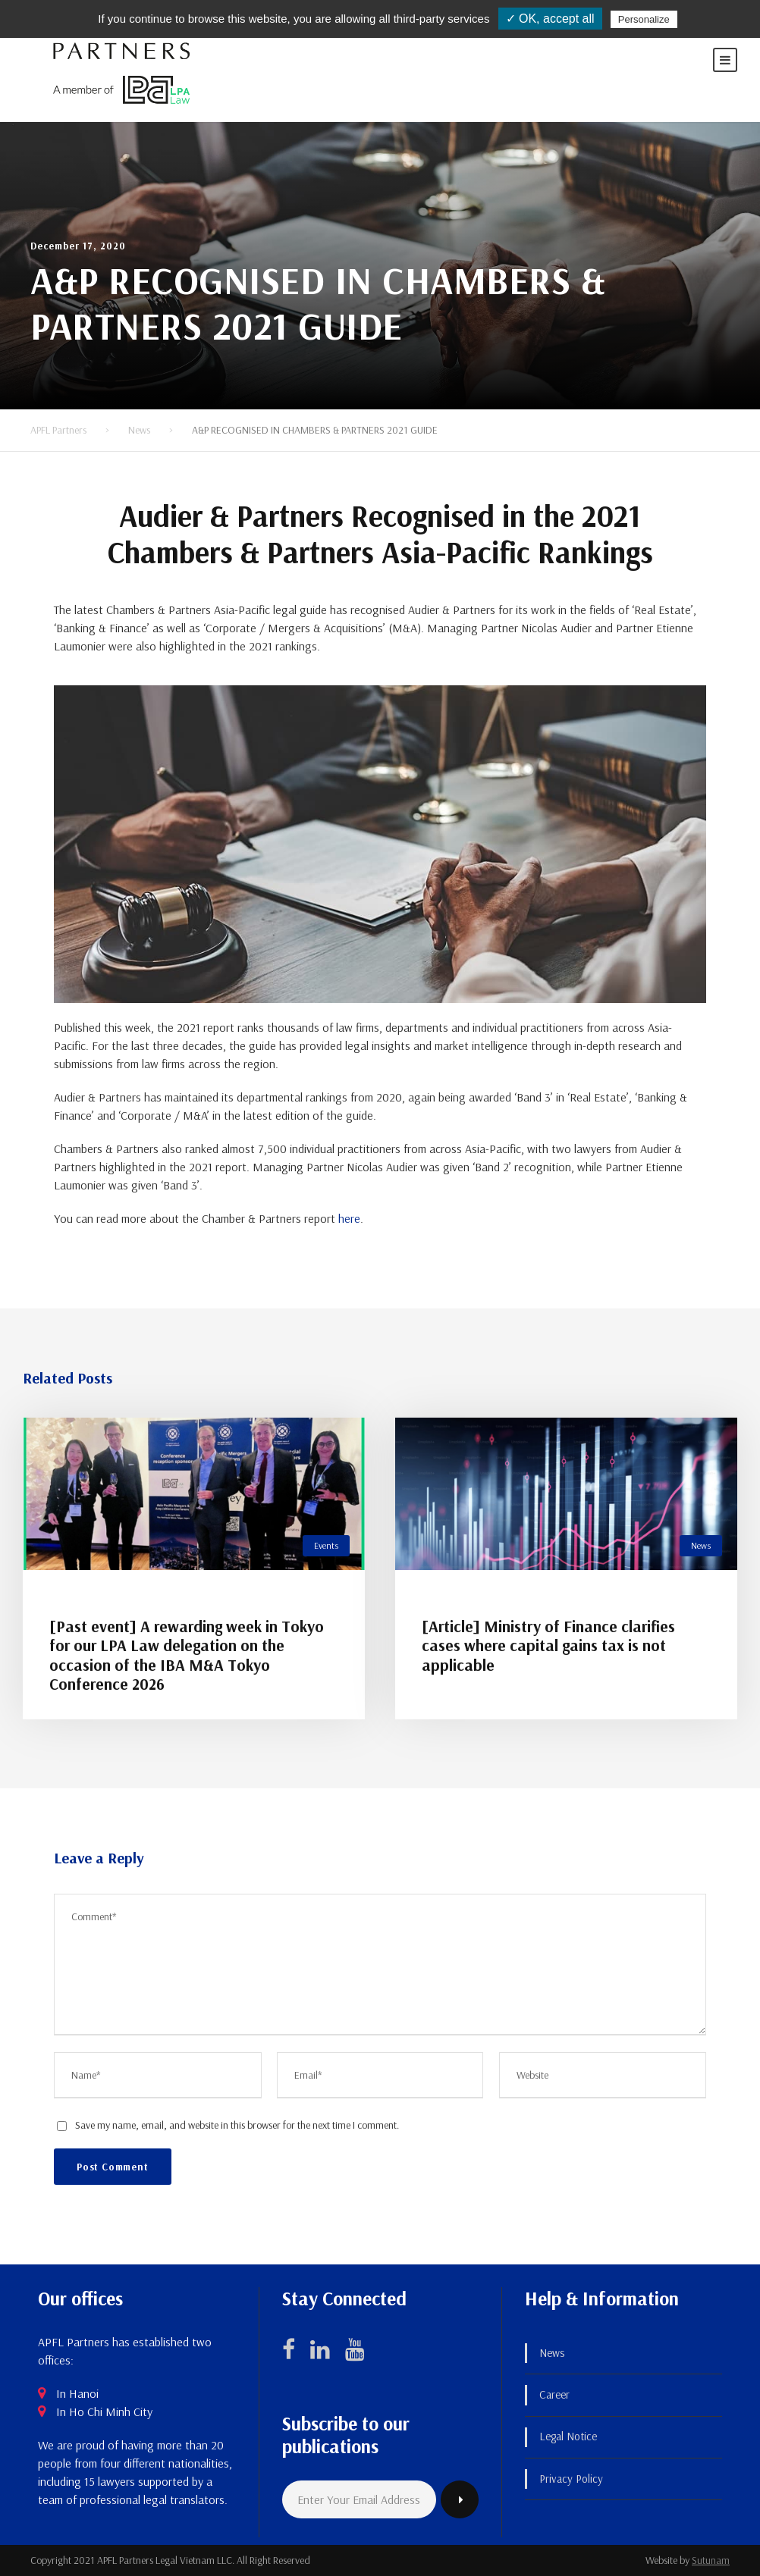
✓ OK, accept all (550, 18)
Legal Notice (568, 2436)
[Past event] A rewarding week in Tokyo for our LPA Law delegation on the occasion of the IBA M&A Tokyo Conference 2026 (186, 1655)
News (701, 1545)
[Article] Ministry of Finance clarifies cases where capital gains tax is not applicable (548, 1645)
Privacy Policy (571, 2478)
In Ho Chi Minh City (104, 2411)
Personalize (644, 19)
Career (554, 2394)
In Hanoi (77, 2393)
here (349, 1218)
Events (326, 1545)
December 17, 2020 (78, 246)
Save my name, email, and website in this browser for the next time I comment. (237, 2125)
